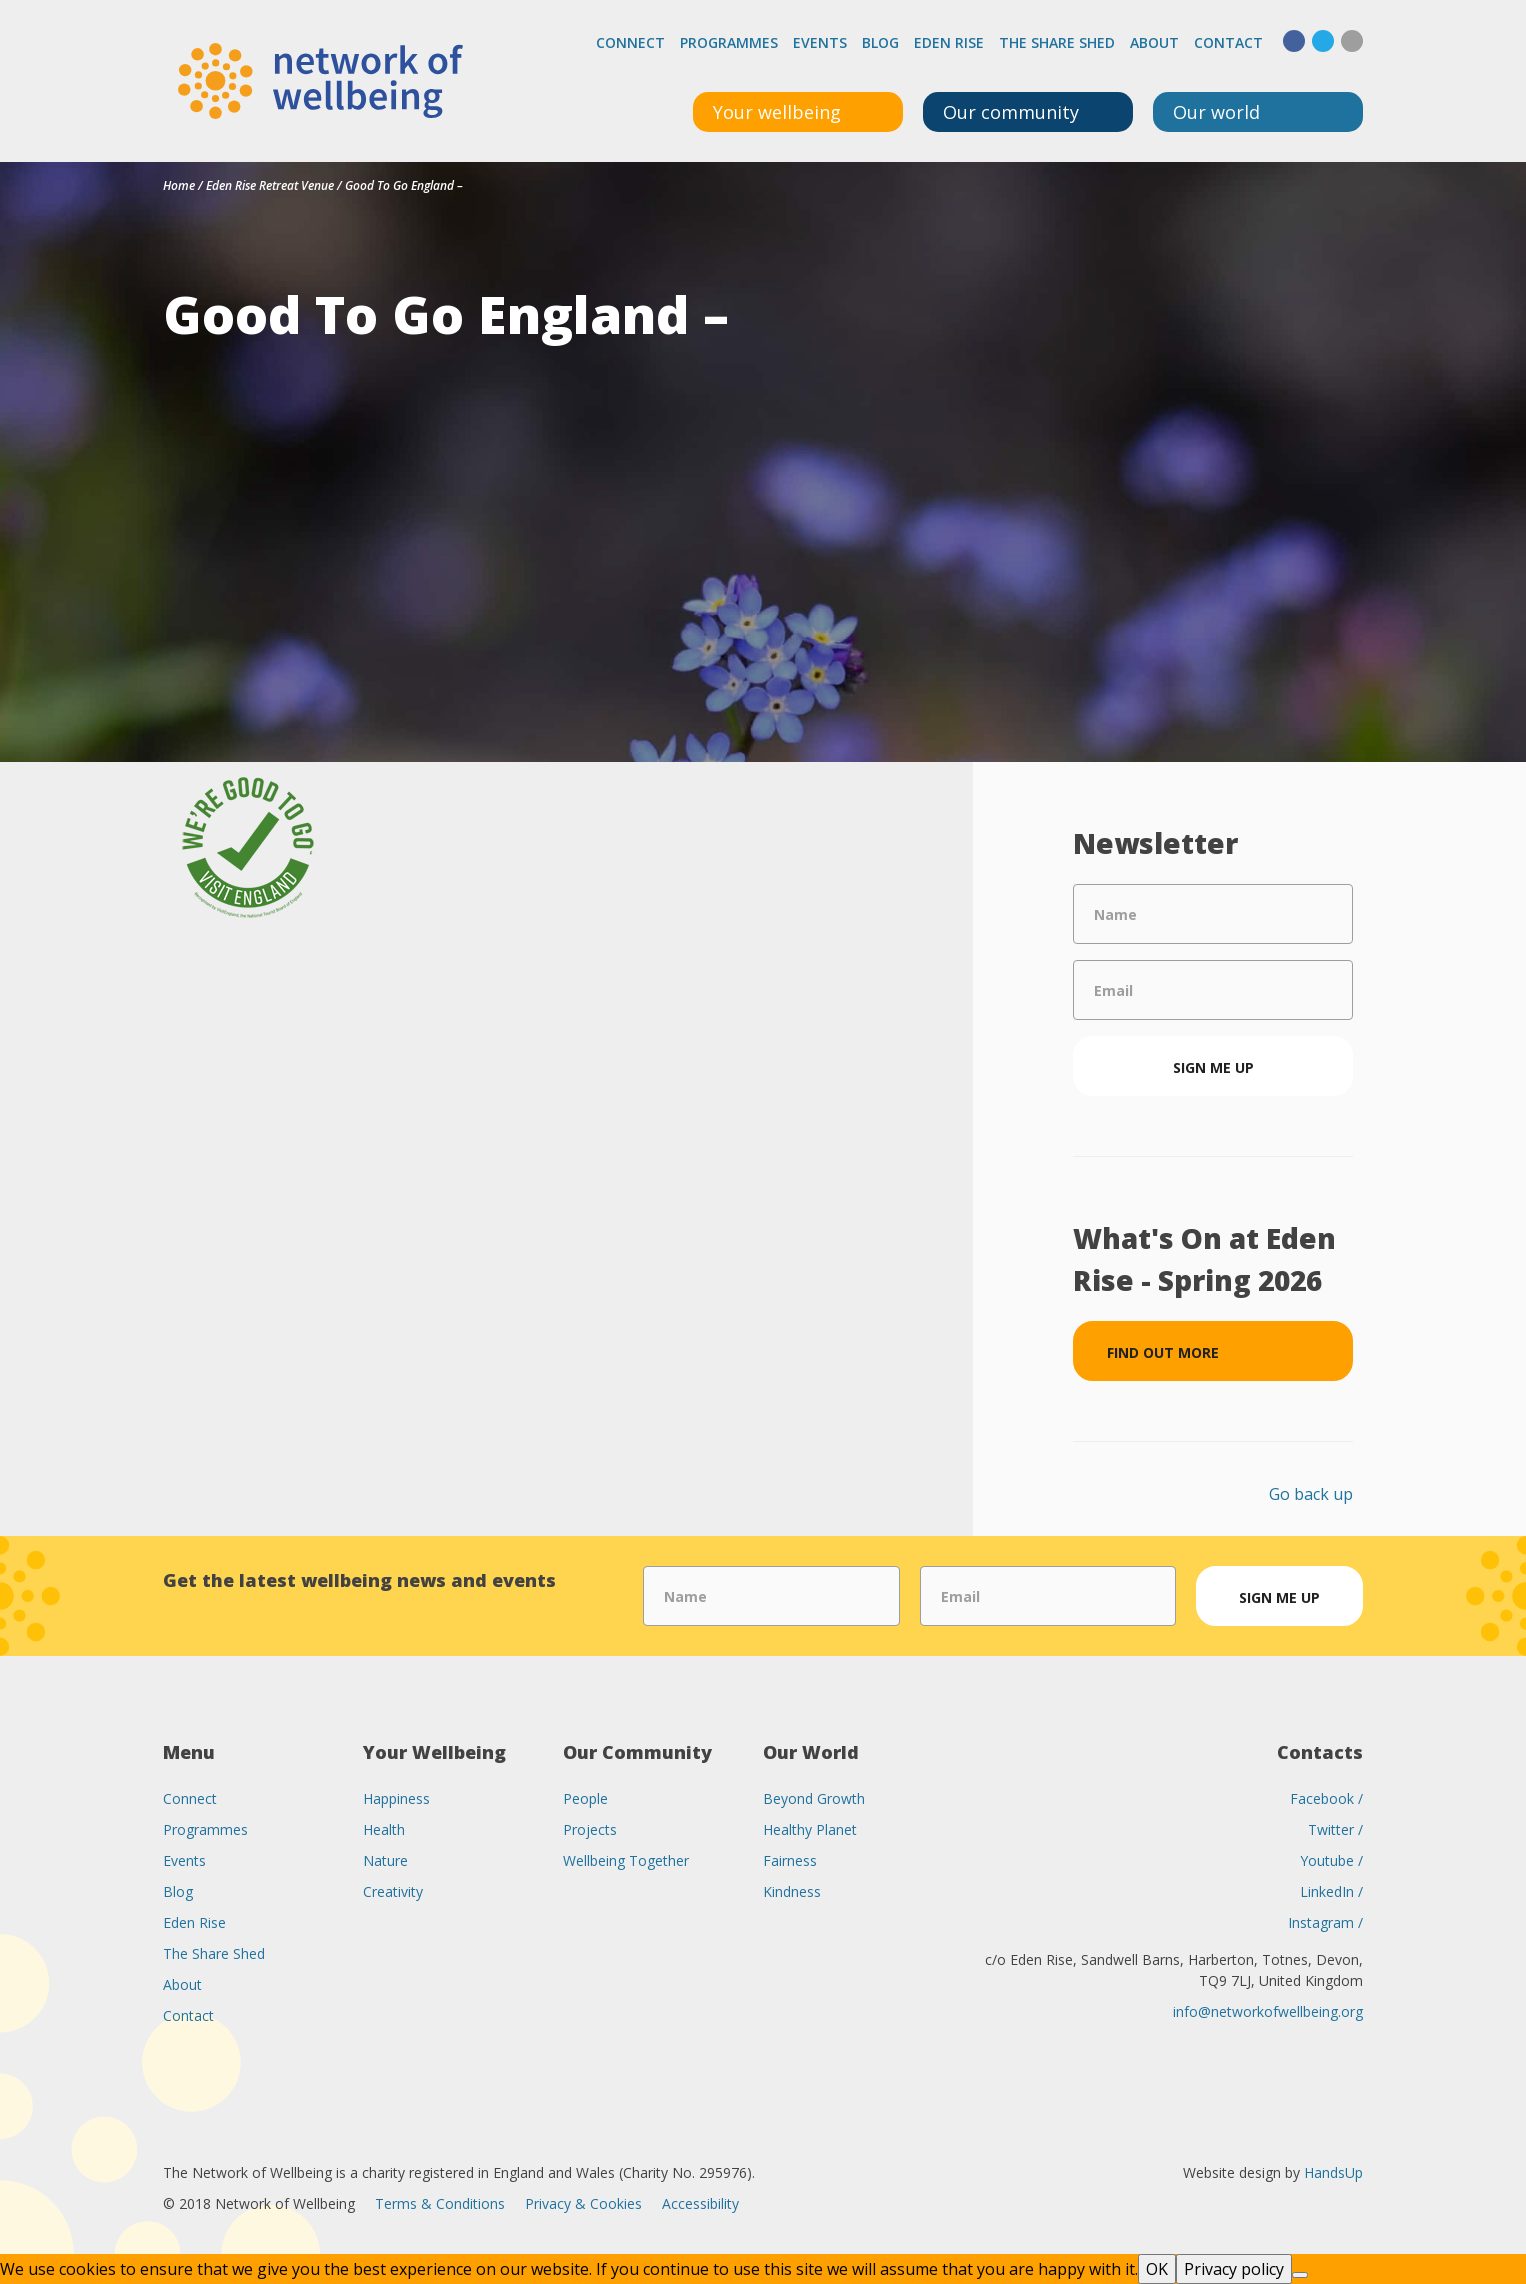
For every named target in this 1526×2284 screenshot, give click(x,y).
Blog (880, 42)
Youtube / (1331, 1860)
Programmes (729, 42)
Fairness (790, 1860)
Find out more (1163, 1352)
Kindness (792, 1891)
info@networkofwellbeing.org (1268, 2011)
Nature (385, 1860)
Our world (1216, 112)
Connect (630, 42)
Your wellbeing (777, 112)
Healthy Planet (810, 1829)
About (1154, 42)
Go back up (1311, 1494)
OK (1157, 2269)
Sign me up (1213, 1067)
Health (384, 1829)
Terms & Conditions (440, 2203)
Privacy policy (1234, 2269)
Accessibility (700, 2203)
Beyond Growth (814, 1798)
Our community (1011, 112)
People (585, 1798)
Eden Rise (949, 42)
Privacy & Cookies (583, 2203)
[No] (1300, 2275)
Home (179, 185)
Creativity (393, 1891)
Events (820, 42)
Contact (1228, 42)
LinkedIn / (1331, 1891)
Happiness (396, 1798)
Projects (590, 1829)
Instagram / (1325, 1922)
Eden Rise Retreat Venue (270, 185)
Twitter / (1335, 1829)
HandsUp (1333, 2172)
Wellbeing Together (626, 1860)
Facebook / (1326, 1798)
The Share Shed (1057, 42)
